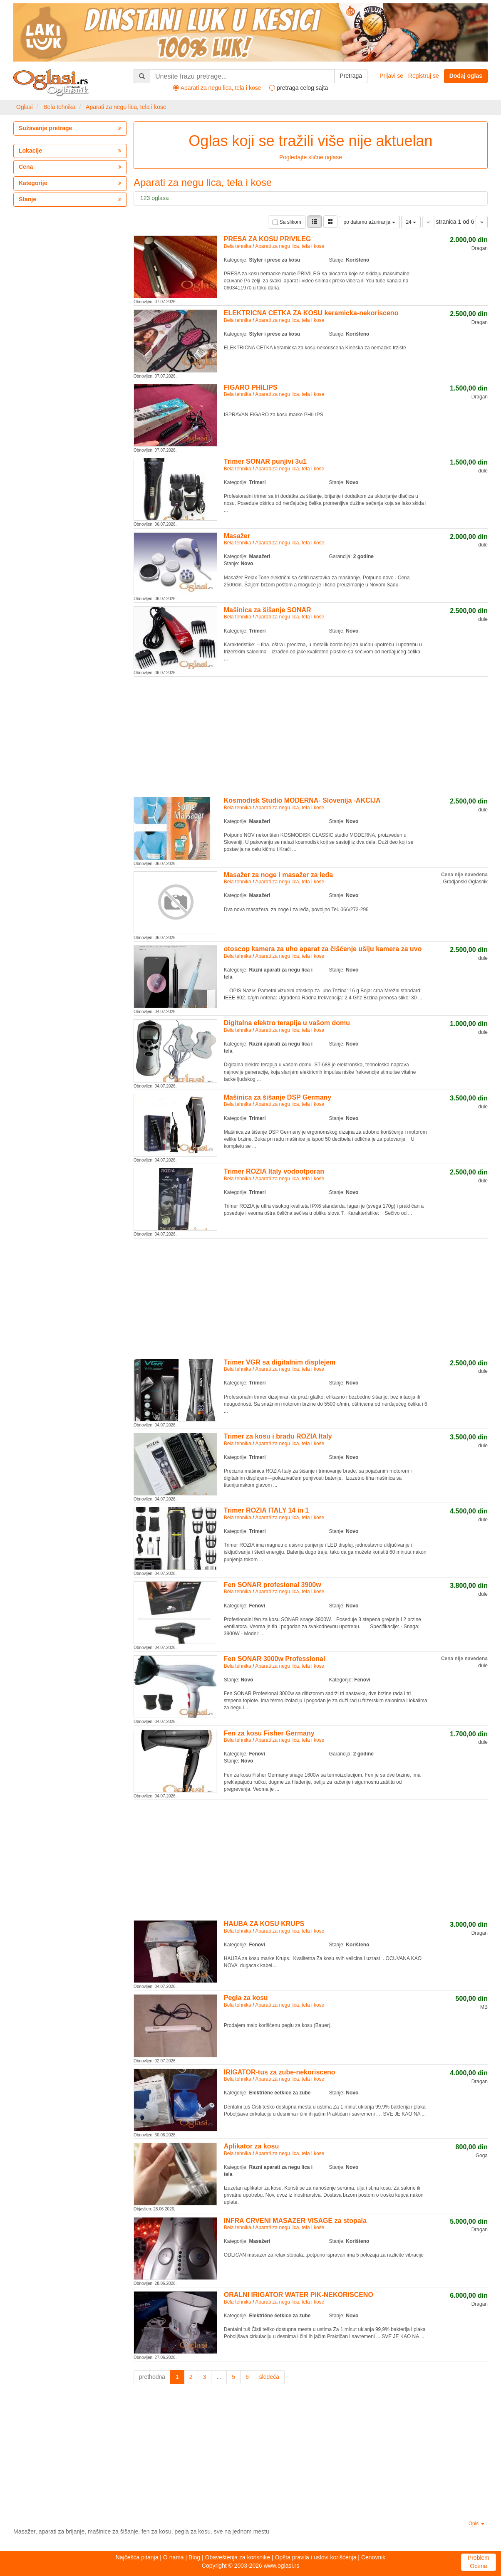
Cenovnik (373, 2557)
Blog (194, 2557)
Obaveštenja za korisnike (237, 2557)
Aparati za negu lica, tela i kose (126, 107)
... (218, 2376)
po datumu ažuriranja (369, 222)
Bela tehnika (59, 107)
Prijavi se (391, 75)
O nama (173, 2557)
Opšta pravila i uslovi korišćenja (315, 2557)
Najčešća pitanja (137, 2557)
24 (411, 222)
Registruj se (423, 75)
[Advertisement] (311, 735)
